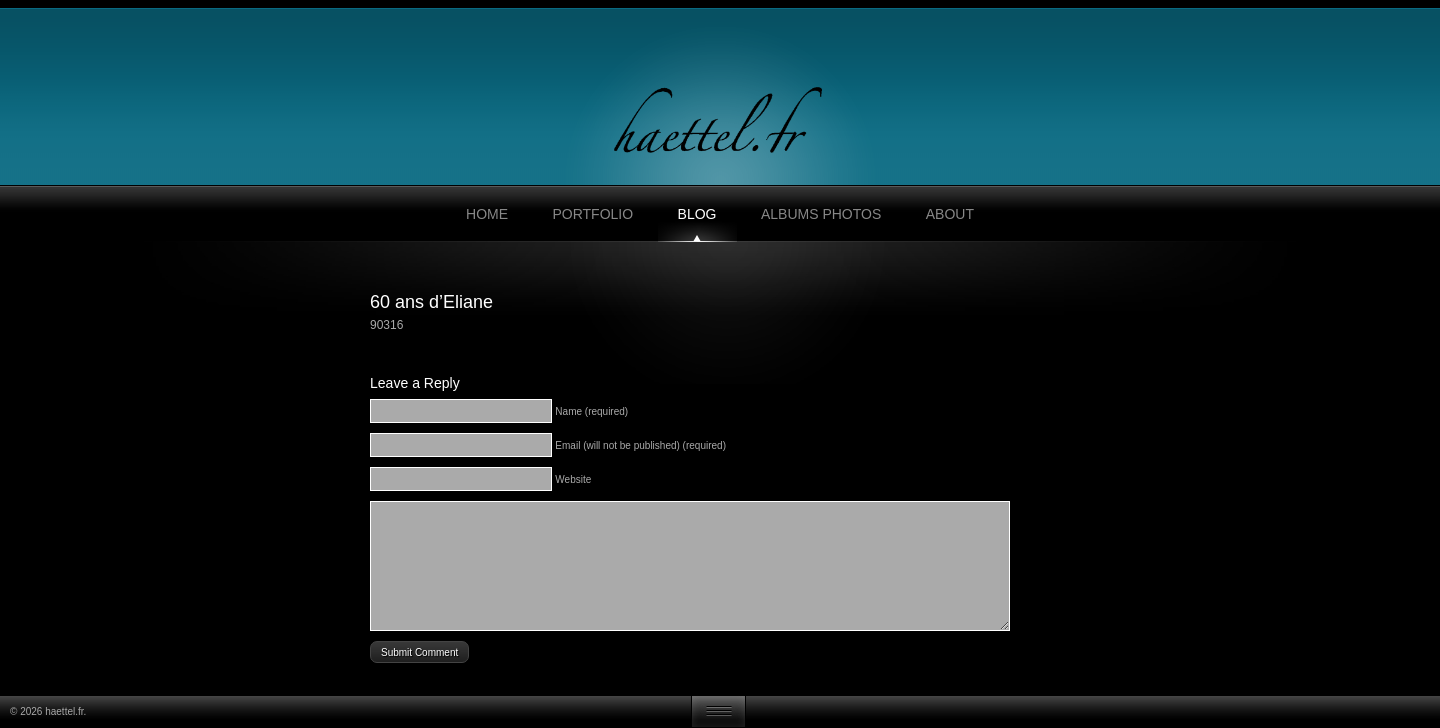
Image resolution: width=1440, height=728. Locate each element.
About (950, 214)
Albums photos (821, 214)
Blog (697, 214)
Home (487, 214)
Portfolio (592, 214)
